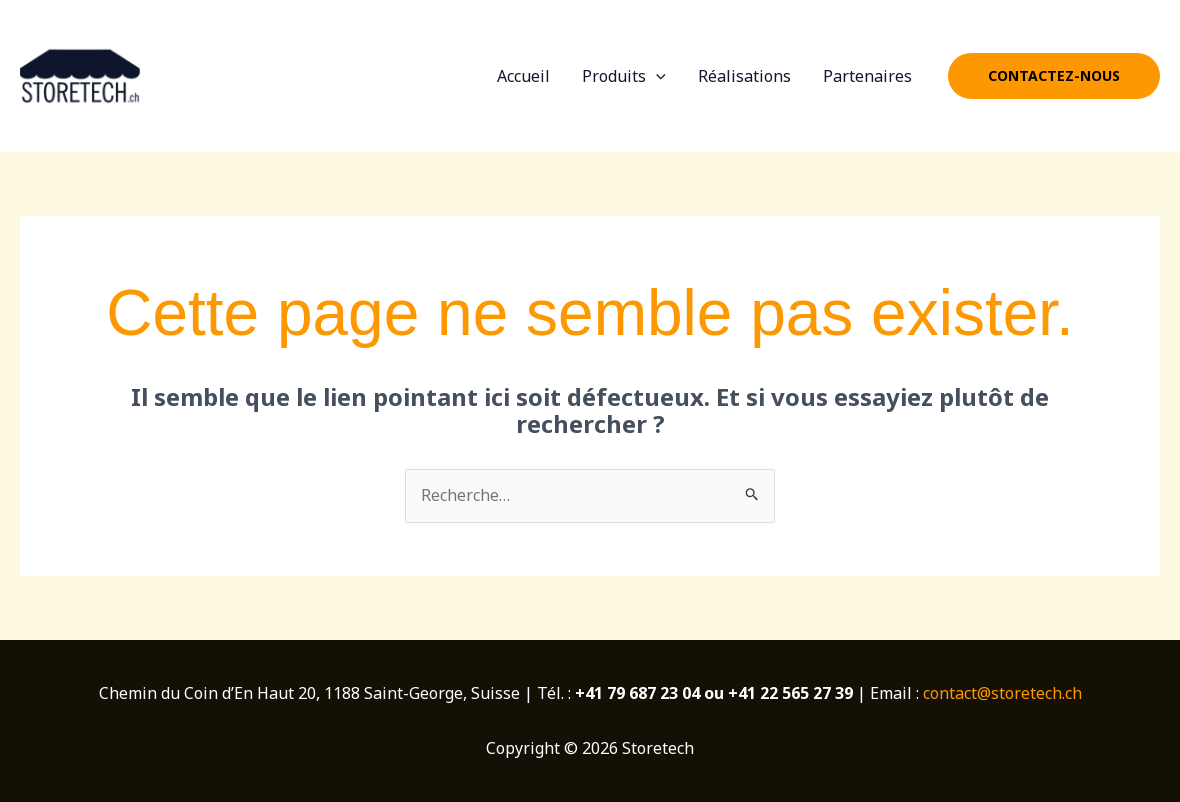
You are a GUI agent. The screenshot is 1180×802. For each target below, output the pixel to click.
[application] (656, 76)
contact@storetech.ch (1002, 693)
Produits (624, 76)
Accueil (523, 76)
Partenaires (867, 76)
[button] (1054, 76)
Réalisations (744, 76)
